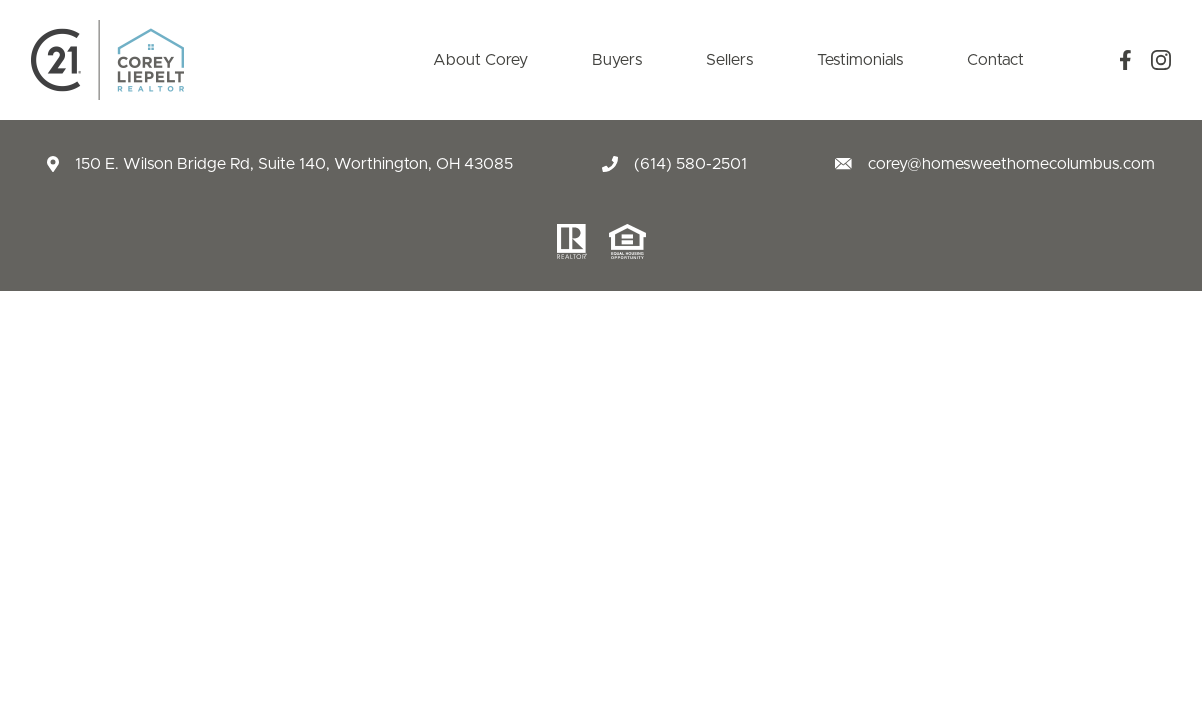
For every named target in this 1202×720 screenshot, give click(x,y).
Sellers (729, 60)
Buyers (617, 60)
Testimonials (860, 60)
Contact (995, 60)
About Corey (480, 60)
